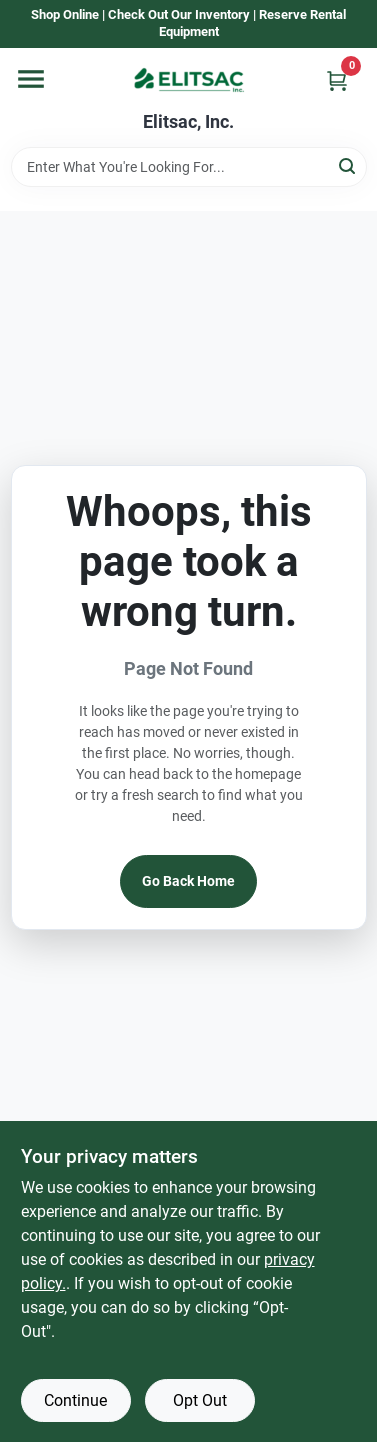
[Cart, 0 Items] (337, 80)
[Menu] (31, 79)
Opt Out (200, 1400)
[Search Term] (189, 167)
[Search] (348, 165)
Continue (75, 1400)
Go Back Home (188, 881)
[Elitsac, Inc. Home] (189, 80)
